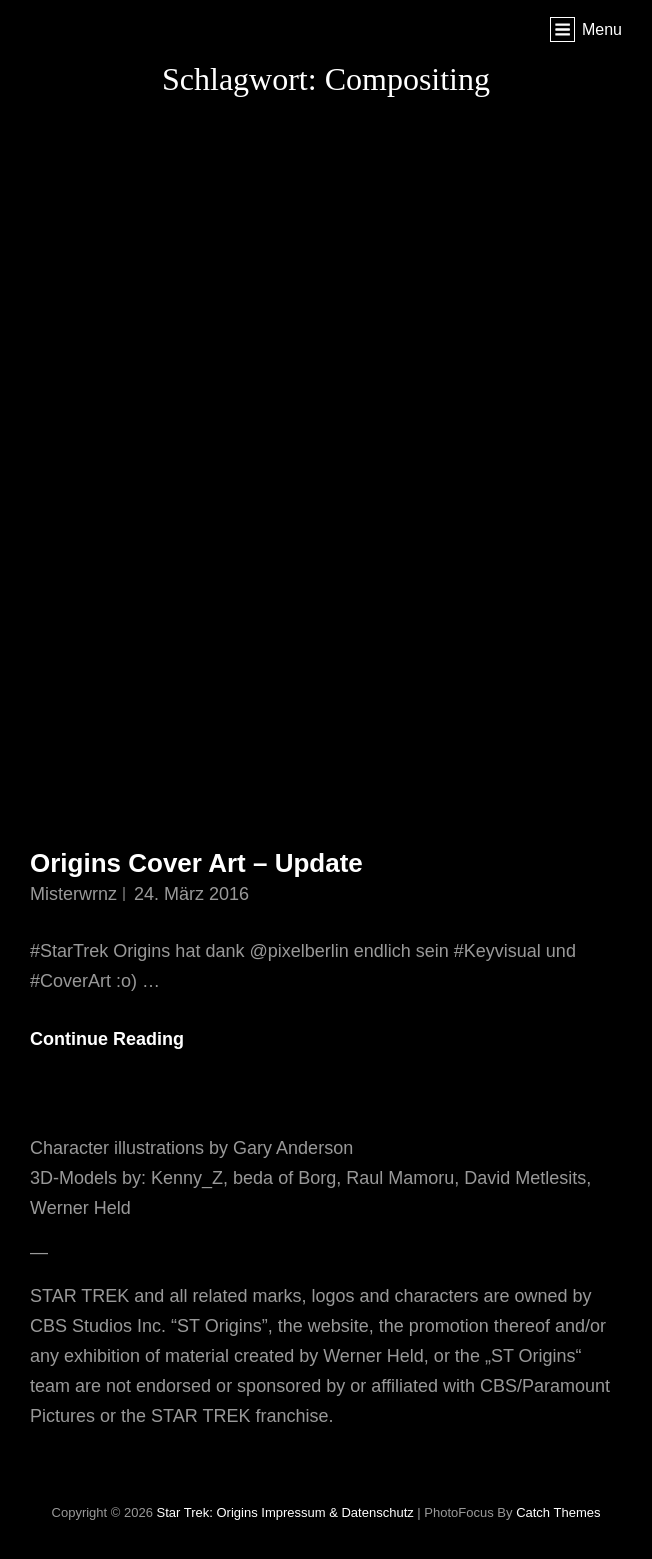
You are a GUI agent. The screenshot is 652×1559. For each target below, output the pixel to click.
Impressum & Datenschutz (337, 1512)
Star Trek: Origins (207, 1512)
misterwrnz (73, 894)
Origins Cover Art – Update (196, 863)
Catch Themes (558, 1512)
